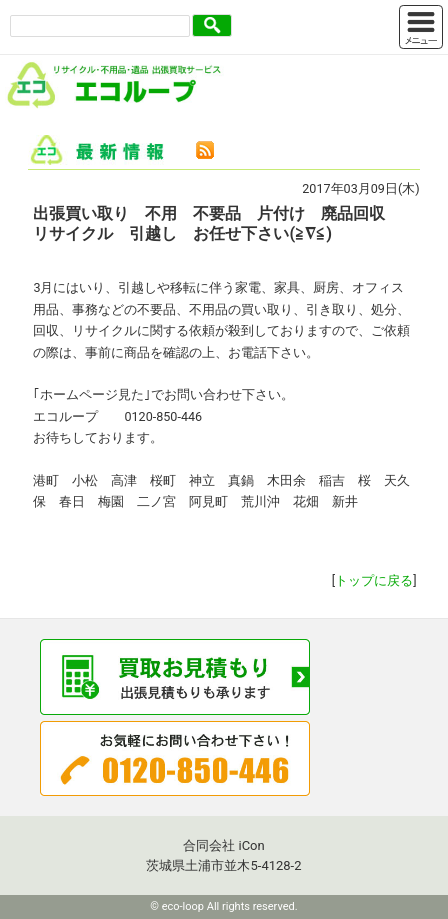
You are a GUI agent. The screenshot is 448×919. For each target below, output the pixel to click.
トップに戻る (374, 580)
